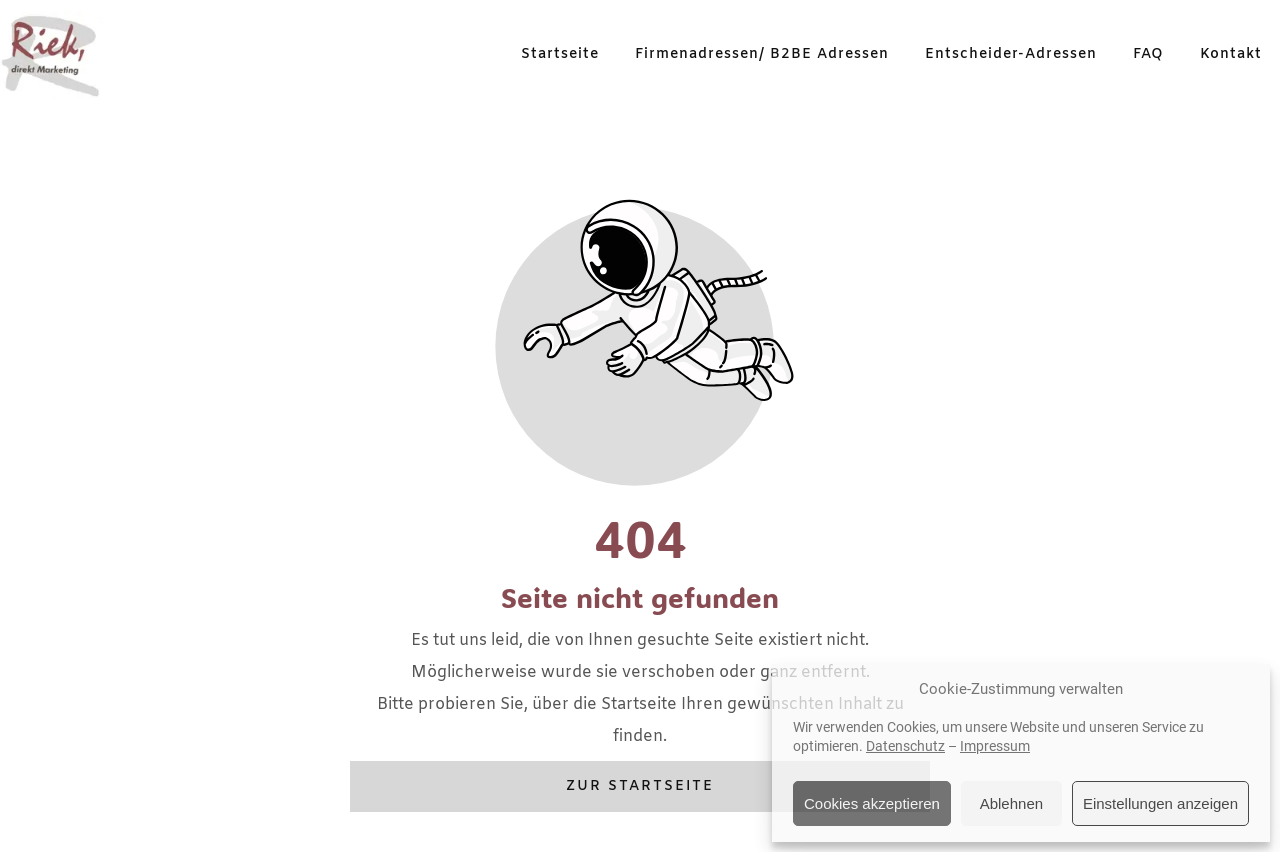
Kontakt (1231, 54)
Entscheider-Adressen (1011, 54)
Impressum (995, 746)
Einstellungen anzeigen (1160, 803)
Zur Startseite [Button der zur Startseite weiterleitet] (640, 786)
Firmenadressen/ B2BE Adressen (762, 54)
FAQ (1148, 54)
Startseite (560, 54)
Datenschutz (905, 746)
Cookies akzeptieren (872, 803)
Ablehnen (1011, 803)
